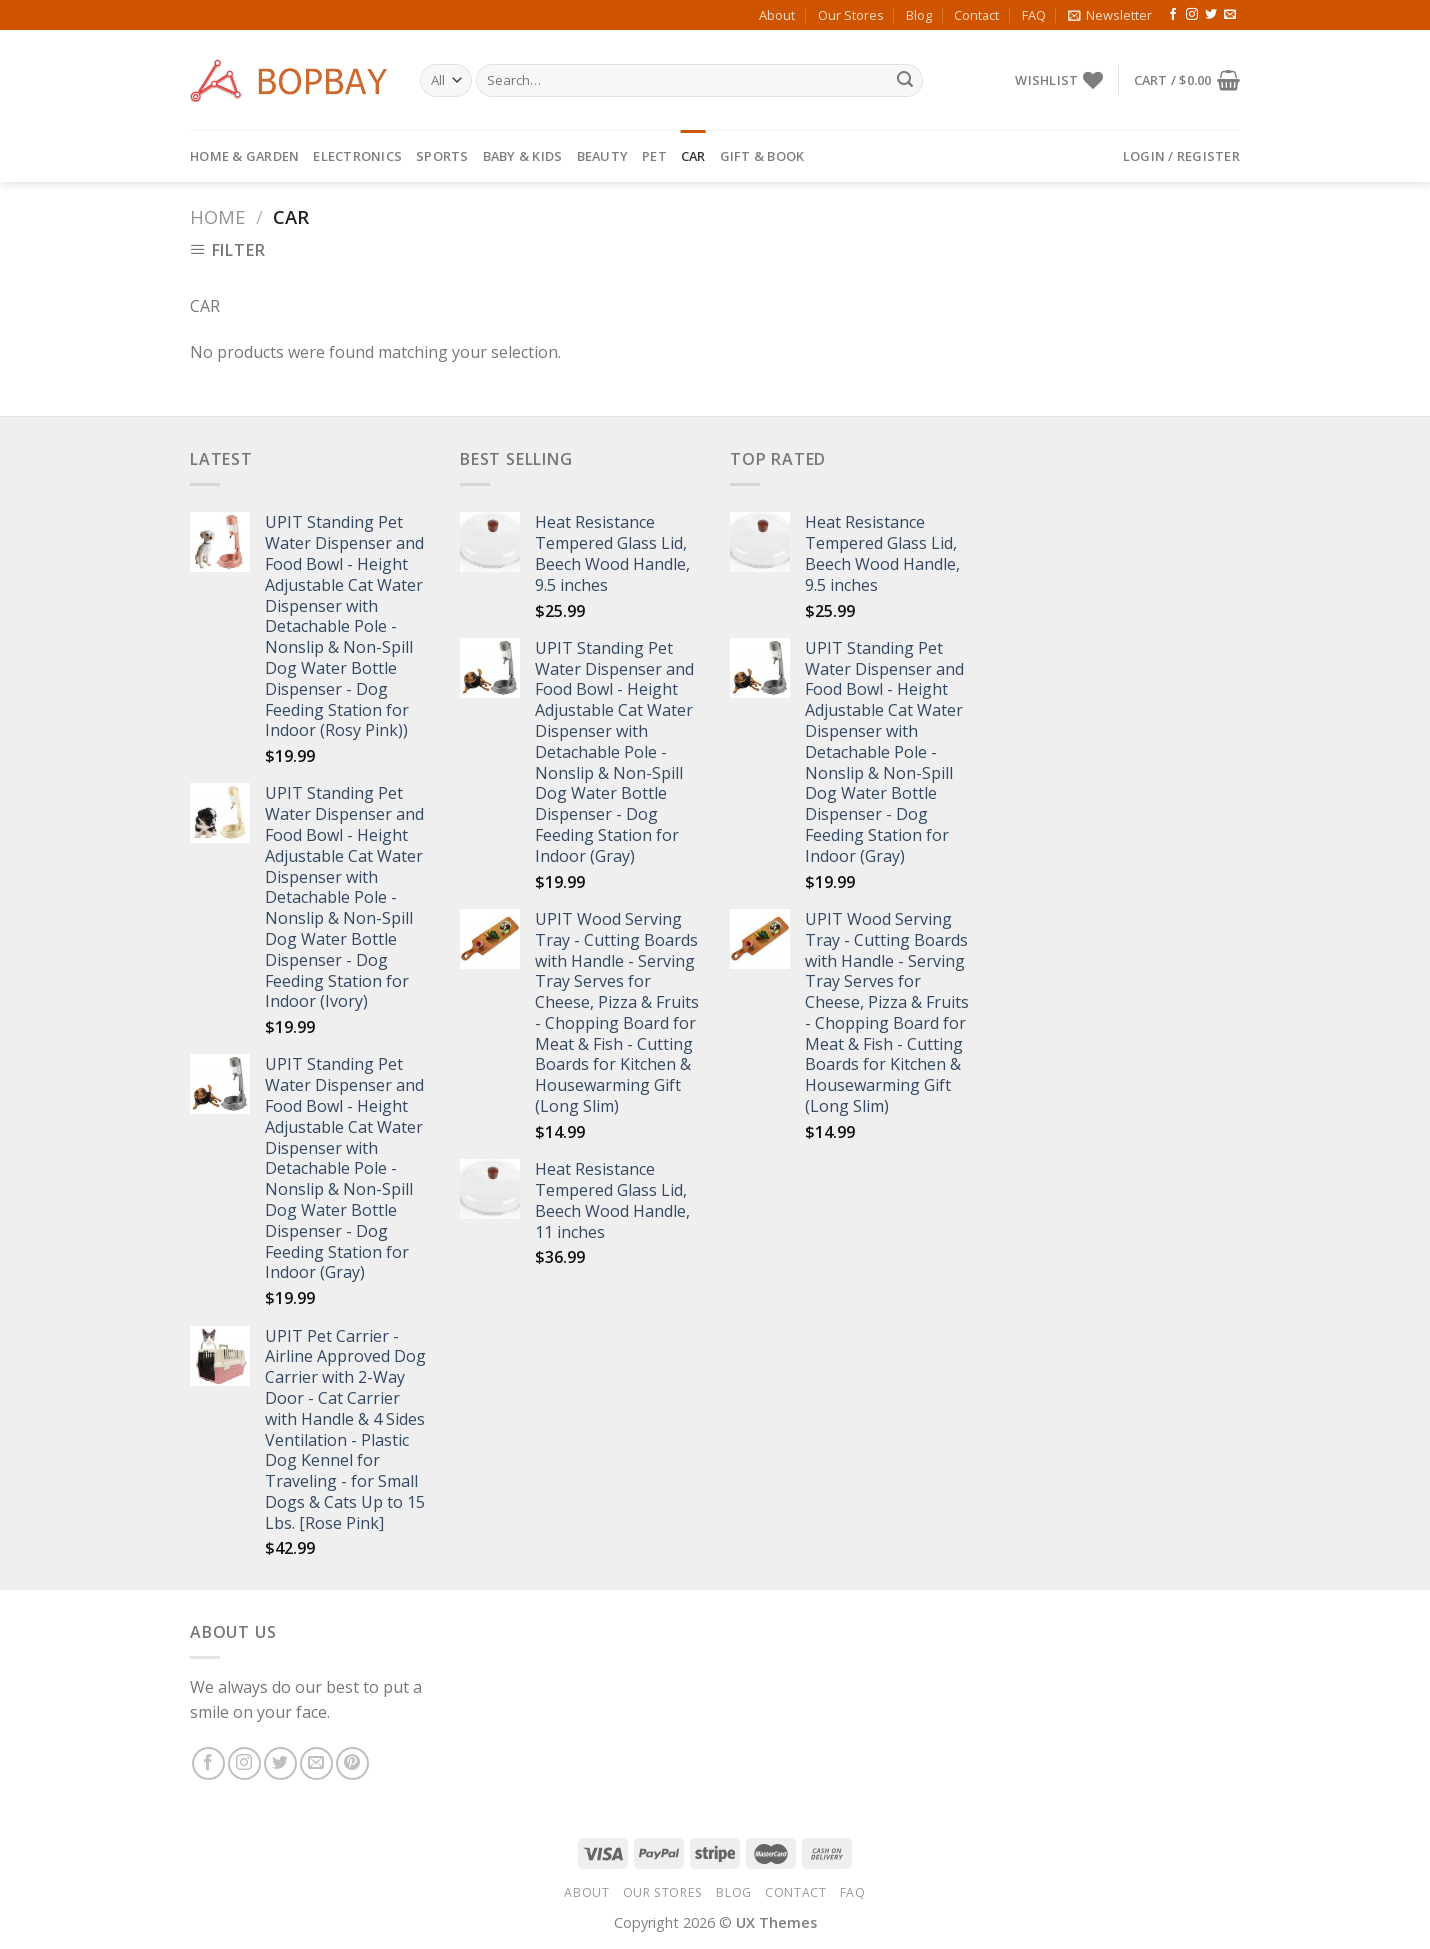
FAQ (1034, 15)
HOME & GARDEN (244, 156)
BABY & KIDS (523, 156)
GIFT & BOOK (762, 156)
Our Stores (851, 15)
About (777, 15)
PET (654, 156)
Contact (976, 15)
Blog (919, 15)
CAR (693, 156)
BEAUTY (603, 156)
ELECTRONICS (357, 156)
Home (217, 216)
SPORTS (442, 156)
